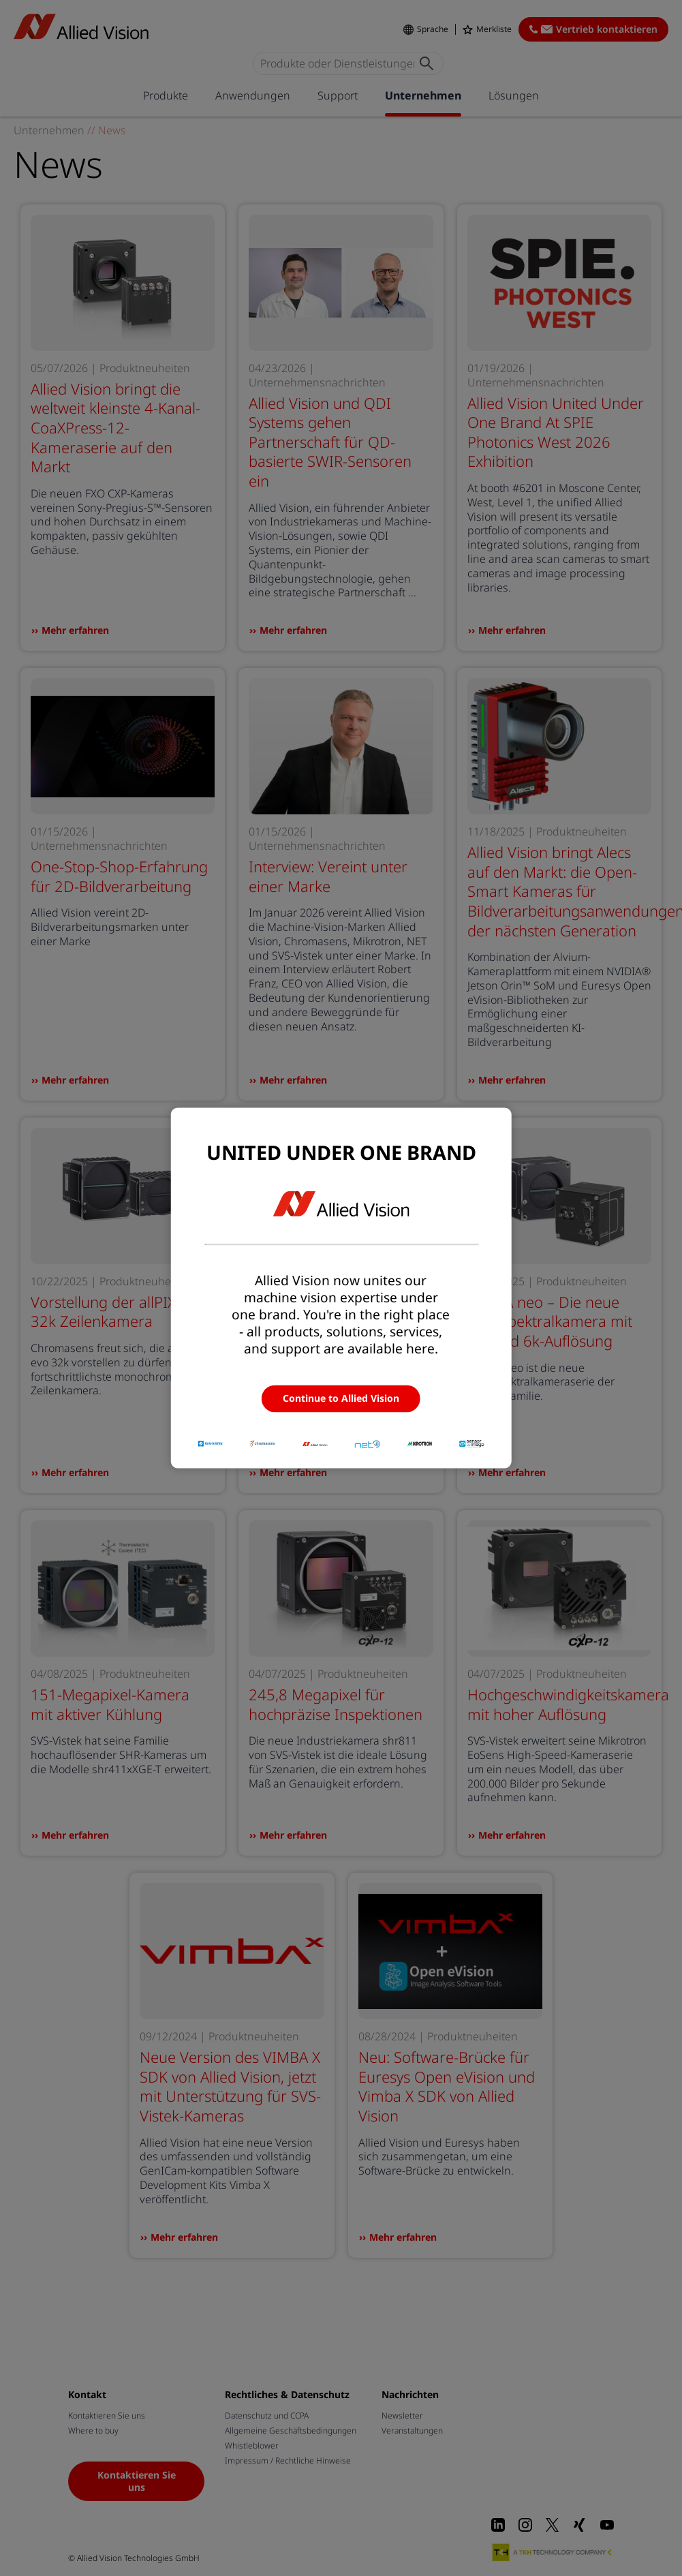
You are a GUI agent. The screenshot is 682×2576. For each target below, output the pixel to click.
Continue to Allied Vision (341, 1398)
